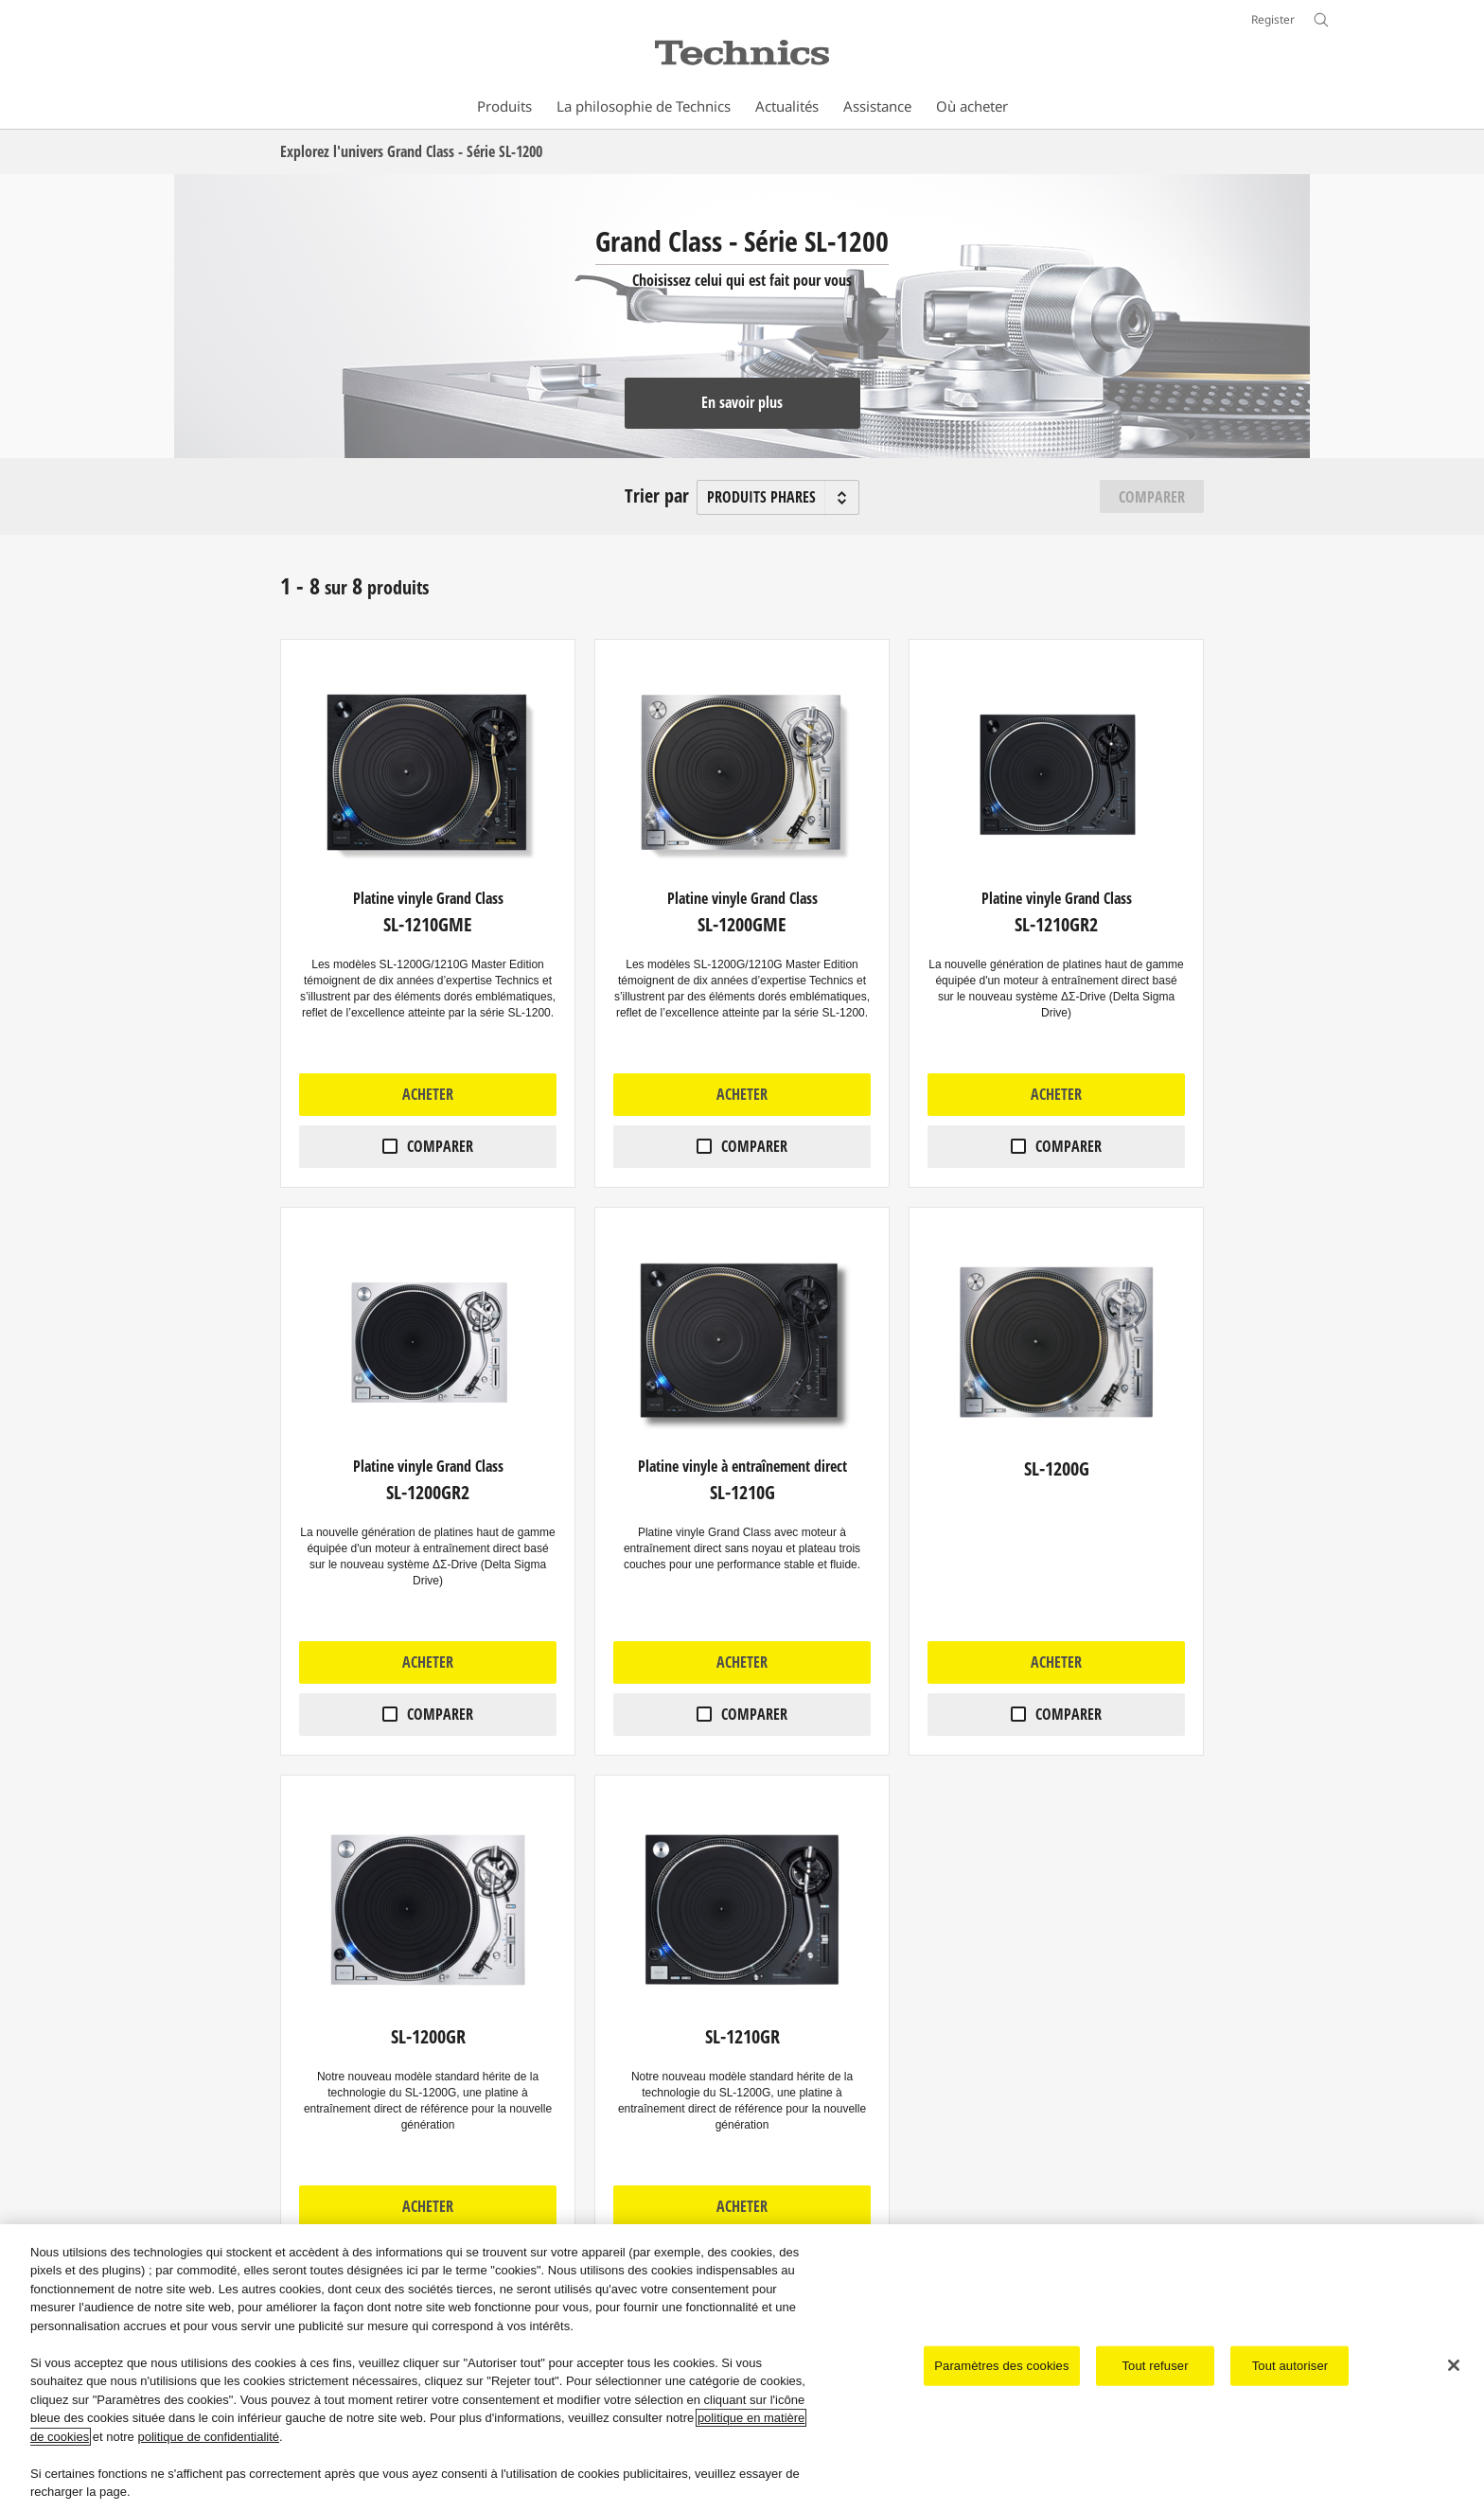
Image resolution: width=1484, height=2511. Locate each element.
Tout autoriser (1290, 2366)
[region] (742, 2367)
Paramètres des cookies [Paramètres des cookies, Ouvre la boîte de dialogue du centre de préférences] (1001, 2366)
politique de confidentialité (208, 2437)
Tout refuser (1155, 2366)
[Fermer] (1454, 2365)
